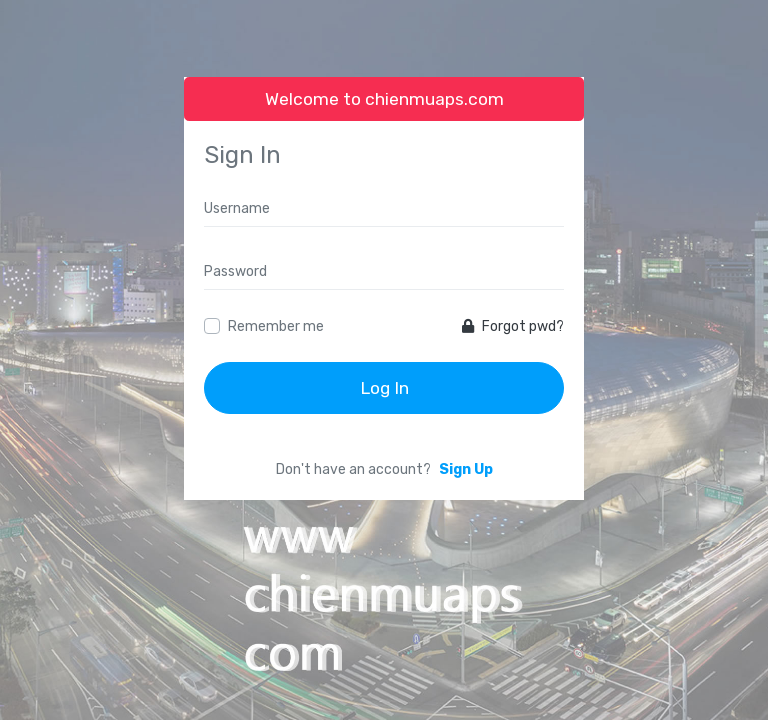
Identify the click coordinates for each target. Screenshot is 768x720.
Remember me (276, 326)
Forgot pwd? (513, 326)
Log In (384, 388)
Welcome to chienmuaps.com (384, 99)
